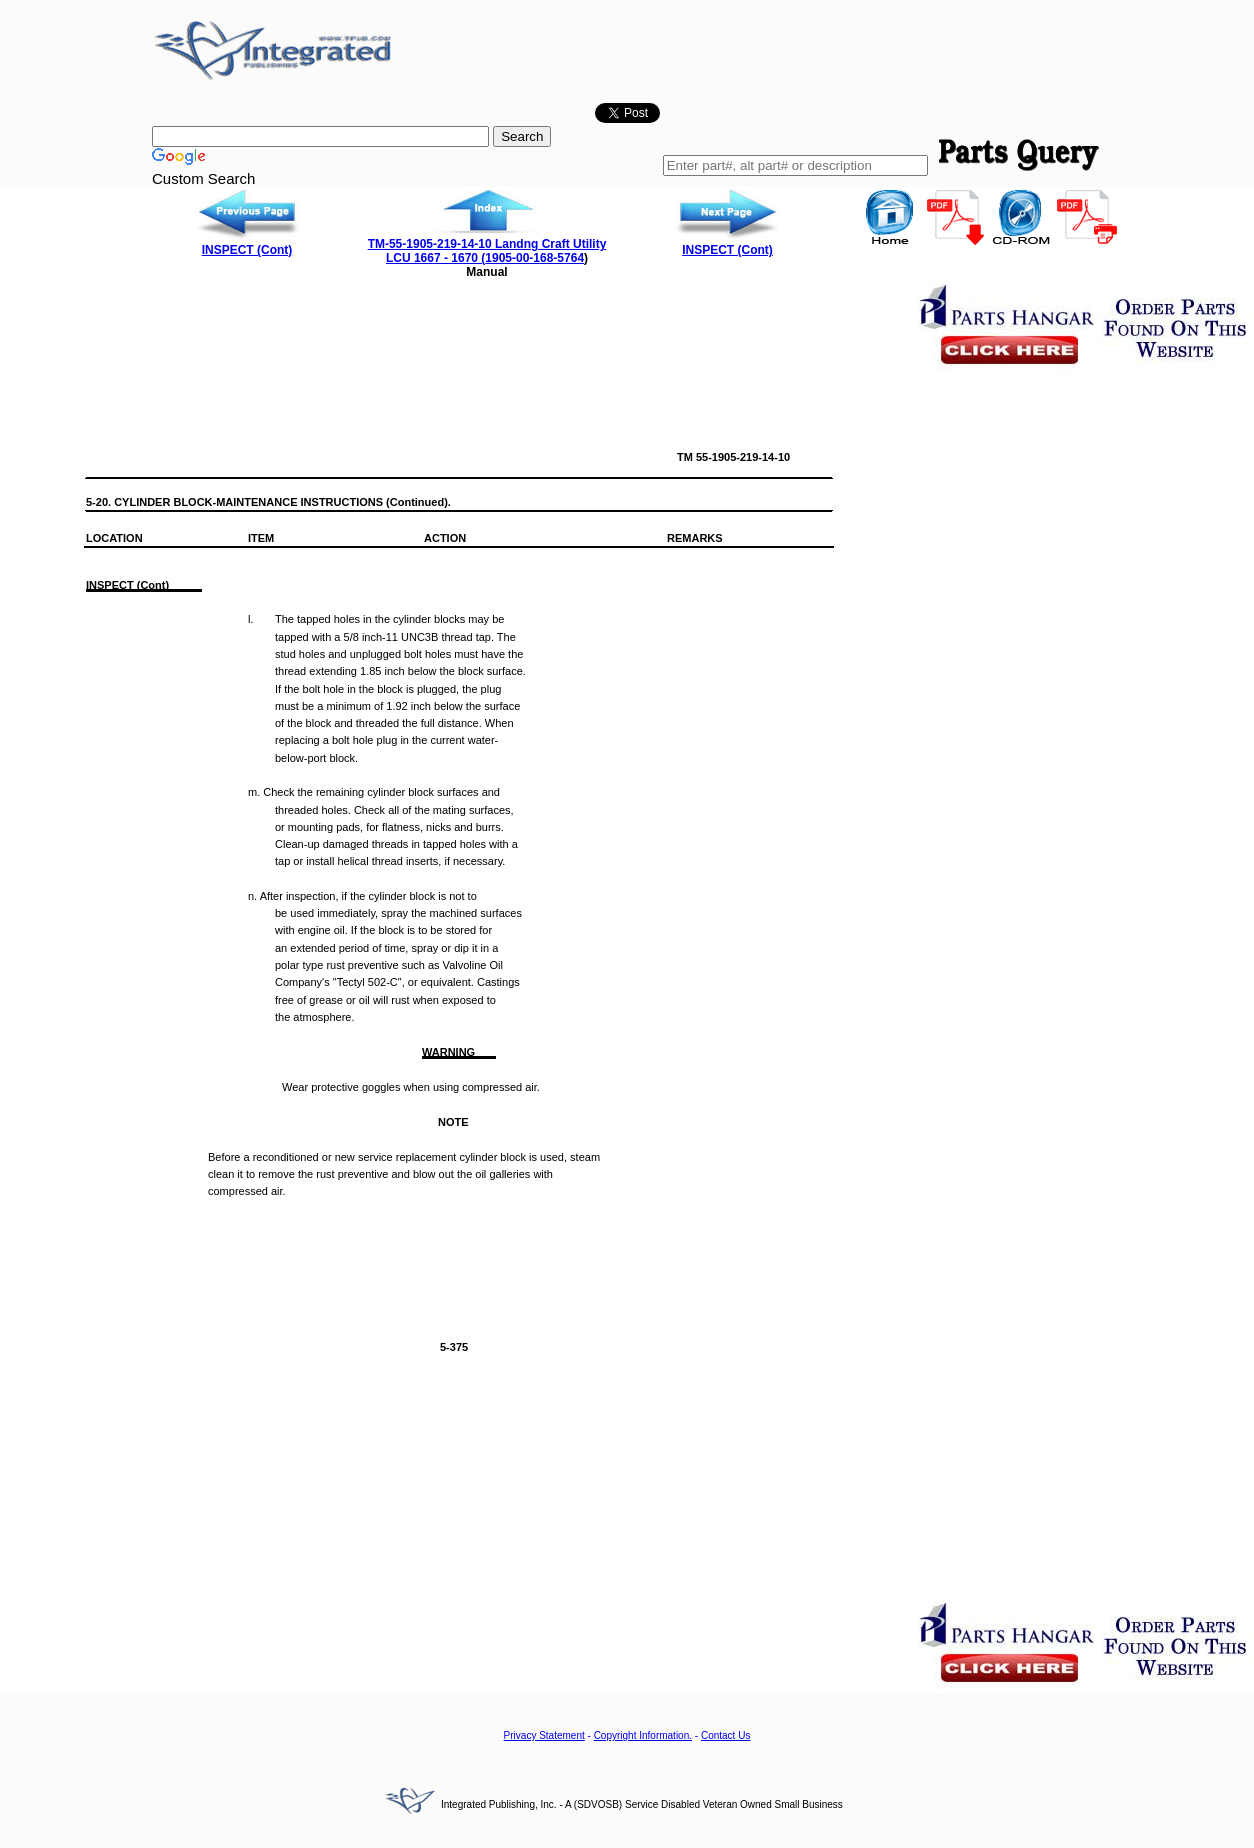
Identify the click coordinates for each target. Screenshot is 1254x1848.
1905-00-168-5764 (534, 258)
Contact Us (725, 1735)
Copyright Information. (643, 1735)
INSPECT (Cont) (247, 250)
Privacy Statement (544, 1735)
